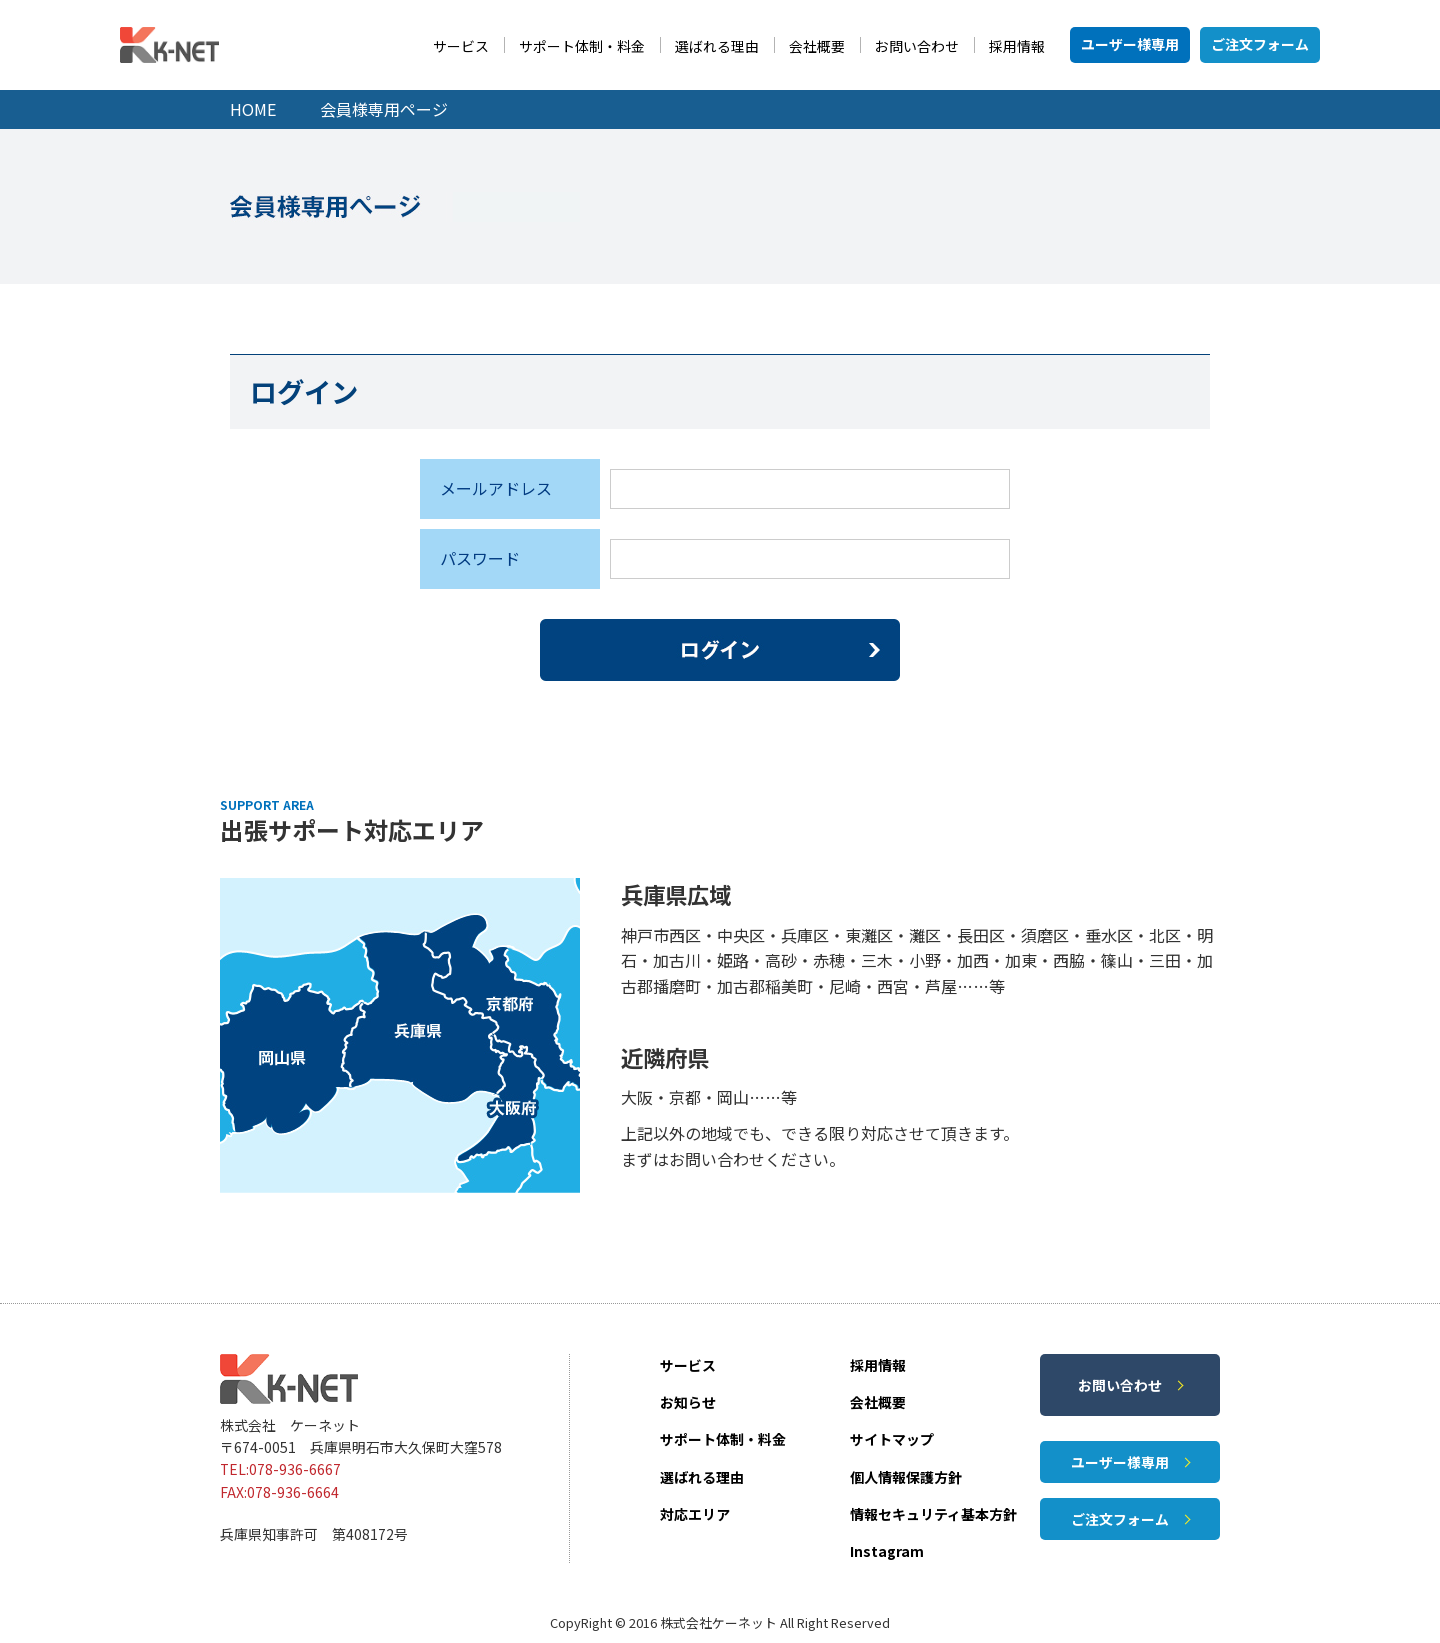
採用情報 (1017, 46)
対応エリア (695, 1514)
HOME (253, 109)
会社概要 (817, 46)
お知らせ (688, 1402)
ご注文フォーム (1260, 44)
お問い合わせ (917, 46)
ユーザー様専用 (1130, 44)
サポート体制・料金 (582, 46)
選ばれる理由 (717, 46)
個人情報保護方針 (906, 1477)
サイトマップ (892, 1439)
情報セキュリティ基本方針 (933, 1514)
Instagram (887, 1551)
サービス (461, 46)
